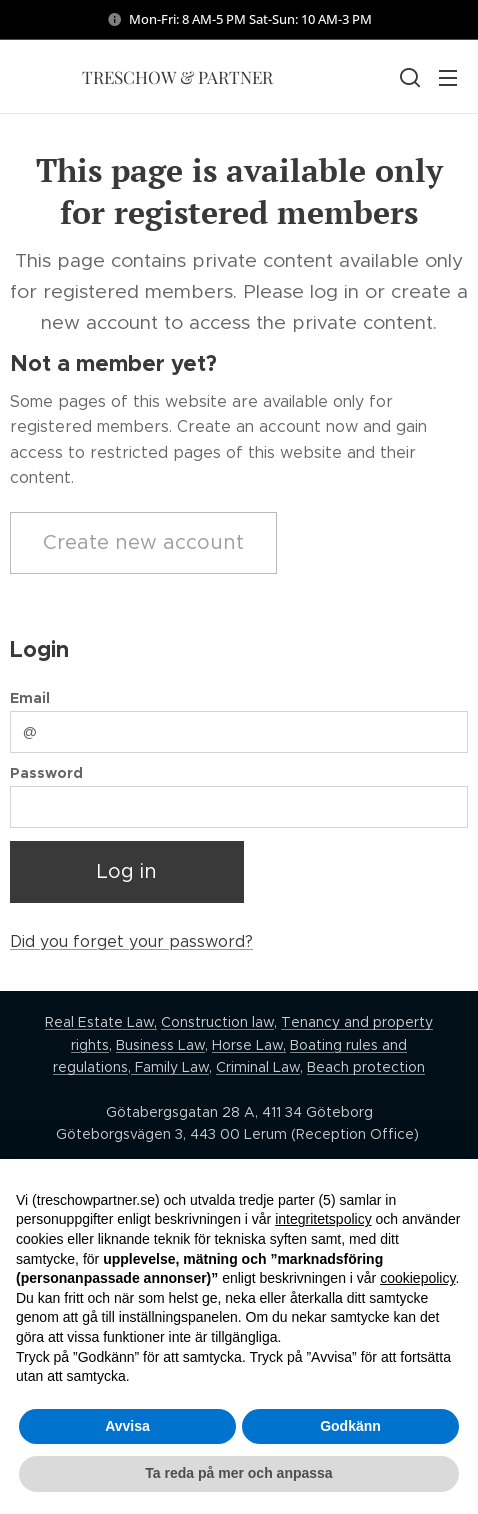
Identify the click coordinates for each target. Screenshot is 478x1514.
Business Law (160, 1045)
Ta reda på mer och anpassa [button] (238, 1473)
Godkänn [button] (350, 1426)
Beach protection (366, 1067)
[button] (408, 77)
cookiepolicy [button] (417, 1278)
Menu (448, 78)
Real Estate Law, (101, 1022)
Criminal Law (258, 1067)
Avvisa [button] (127, 1426)
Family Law (170, 1067)
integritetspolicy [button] (323, 1219)
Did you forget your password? (131, 941)
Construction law (217, 1022)
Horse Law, (249, 1045)
